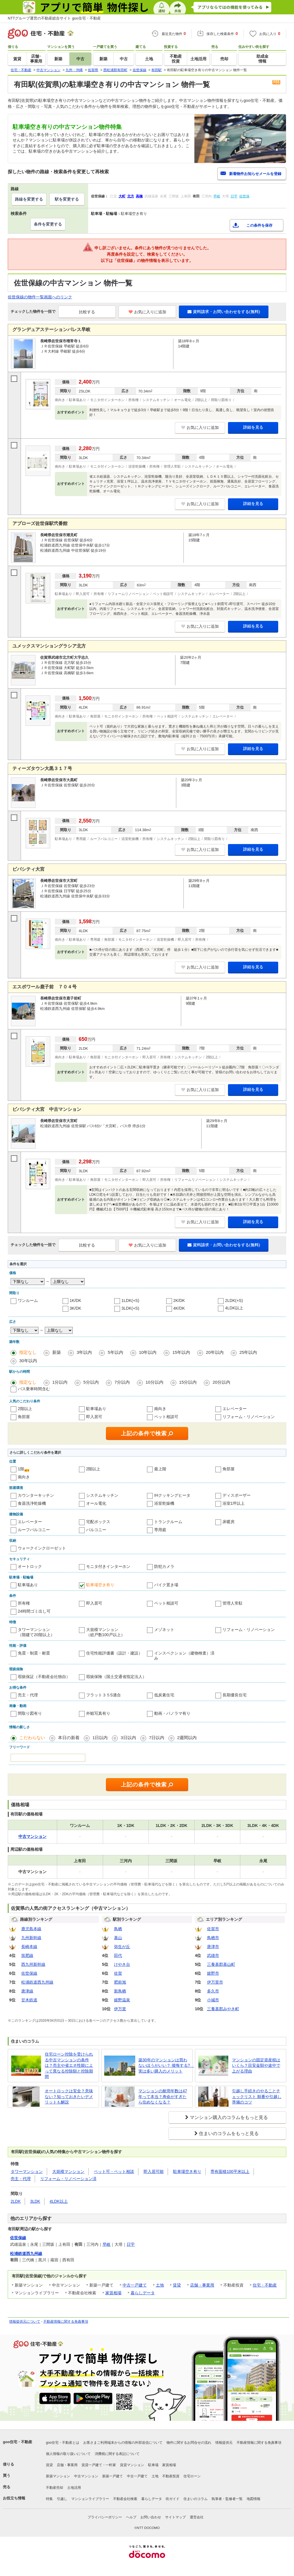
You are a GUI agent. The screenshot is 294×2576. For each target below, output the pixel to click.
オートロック (30, 1566)
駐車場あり (96, 1408)
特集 (49, 2499)
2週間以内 (187, 1737)
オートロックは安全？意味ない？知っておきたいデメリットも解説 (69, 2096)
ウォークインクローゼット (42, 1548)
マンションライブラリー (90, 2499)
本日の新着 (69, 1737)
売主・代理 (28, 1695)
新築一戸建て (112, 2476)
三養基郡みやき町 (223, 2009)
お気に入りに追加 (147, 312)
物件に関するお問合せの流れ (189, 2443)
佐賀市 (213, 1928)
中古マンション (86, 2476)
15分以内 (188, 1382)
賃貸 (177, 2285)
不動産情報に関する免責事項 (65, 2322)
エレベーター (235, 1408)
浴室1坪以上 (234, 1503)
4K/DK (179, 1308)
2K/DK (179, 1300)
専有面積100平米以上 (229, 2171)
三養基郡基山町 (221, 1964)
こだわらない (32, 1737)
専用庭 (160, 1529)
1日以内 (100, 1737)
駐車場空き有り (100, 1584)
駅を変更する (67, 199)
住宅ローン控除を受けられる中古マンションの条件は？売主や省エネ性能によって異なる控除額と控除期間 (69, 2065)
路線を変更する (29, 199)
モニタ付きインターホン (108, 1566)
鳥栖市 (213, 1937)
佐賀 (118, 1973)
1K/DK (75, 1300)
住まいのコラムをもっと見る (229, 2133)
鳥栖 (118, 1928)
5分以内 (90, 1382)
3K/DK (75, 1308)
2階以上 (25, 1408)
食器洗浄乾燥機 (32, 1503)
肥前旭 (120, 1982)
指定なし (27, 1352)
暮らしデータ (143, 2293)
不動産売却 (54, 2488)
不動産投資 (170, 2476)
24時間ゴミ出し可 (34, 1611)
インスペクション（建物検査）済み (184, 1656)
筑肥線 (27, 1955)
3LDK (35, 2201)
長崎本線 (29, 1946)
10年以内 (148, 1352)
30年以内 (28, 1360)
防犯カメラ (164, 1566)
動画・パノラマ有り (172, 1713)
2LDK (16, 2201)
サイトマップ (175, 2517)
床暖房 (229, 1521)
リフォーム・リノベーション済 (68, 2178)
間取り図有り (30, 1713)
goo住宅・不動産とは (62, 2443)
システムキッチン (102, 1495)
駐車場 (153, 2465)
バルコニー (96, 1529)
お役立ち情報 (14, 2498)
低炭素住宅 (164, 1695)
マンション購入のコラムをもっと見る (229, 2117)
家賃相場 (113, 2293)
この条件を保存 (259, 225)
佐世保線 (29, 1973)
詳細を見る (253, 427)
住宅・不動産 (265, 2285)
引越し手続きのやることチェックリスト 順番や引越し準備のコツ (256, 2096)
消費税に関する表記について (117, 2454)
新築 (56, 1352)
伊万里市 (215, 1982)
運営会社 (197, 2517)
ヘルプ (131, 2517)
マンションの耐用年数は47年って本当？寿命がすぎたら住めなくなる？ (162, 2096)
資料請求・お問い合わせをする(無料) (223, 312)
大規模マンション (68, 2171)
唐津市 (213, 1946)
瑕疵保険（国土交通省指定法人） (116, 1676)
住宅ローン (192, 2476)
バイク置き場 (166, 1584)
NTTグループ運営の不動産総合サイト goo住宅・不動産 (54, 18)
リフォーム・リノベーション (249, 1416)
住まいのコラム (195, 2499)
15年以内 (181, 1352)
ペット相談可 (166, 1416)
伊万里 (120, 2009)
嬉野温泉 (122, 2000)
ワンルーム (28, 1300)
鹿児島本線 (31, 1928)
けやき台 (122, 1964)
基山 (118, 1937)
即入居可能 (154, 2171)
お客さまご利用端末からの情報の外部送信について (123, 2443)
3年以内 (84, 1352)
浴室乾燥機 (164, 1503)
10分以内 (154, 1382)
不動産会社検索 (125, 2499)
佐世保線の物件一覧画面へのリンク (40, 297)
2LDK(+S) (234, 1300)
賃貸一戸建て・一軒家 (99, 2465)
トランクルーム (168, 1521)
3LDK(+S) (130, 1308)
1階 (21, 1469)
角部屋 (24, 1416)
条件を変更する (48, 224)
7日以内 (156, 1737)
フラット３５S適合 (103, 1695)
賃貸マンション (132, 2465)
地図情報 (253, 2499)
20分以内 (221, 1382)
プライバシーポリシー (105, 2517)
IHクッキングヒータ (172, 1495)
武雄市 (213, 1955)
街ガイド (172, 2499)
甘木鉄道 (29, 2000)
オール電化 (96, 1503)
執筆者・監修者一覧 (227, 2499)
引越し (62, 2499)
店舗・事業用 (202, 2285)
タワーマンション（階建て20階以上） (36, 1632)
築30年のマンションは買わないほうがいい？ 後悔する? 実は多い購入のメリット (164, 2065)
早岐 (106, 2244)
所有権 (24, 1603)
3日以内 (128, 1737)
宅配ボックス (98, 1521)
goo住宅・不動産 (17, 2442)
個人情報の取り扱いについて (68, 2454)
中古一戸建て (135, 2285)
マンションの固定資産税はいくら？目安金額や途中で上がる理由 (256, 2065)
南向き (160, 1408)
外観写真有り (98, 1713)
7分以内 (122, 1382)
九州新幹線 (31, 1937)
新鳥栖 (120, 1991)
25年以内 (248, 1352)
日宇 (131, 2244)
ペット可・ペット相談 (114, 2171)
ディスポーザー (237, 1495)
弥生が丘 (122, 1946)
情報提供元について (24, 2322)
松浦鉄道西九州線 (37, 1982)
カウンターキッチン (36, 1495)
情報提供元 (224, 2443)
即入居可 (94, 1416)
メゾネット (164, 1629)
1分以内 (59, 1382)
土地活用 (74, 2488)
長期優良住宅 (235, 1695)
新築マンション (58, 2476)
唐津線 (27, 1991)
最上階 (160, 1469)
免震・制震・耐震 (34, 1653)
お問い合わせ (150, 2517)
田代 (118, 1955)
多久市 (213, 1991)
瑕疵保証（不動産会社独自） (44, 1676)
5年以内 (115, 1352)
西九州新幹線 (33, 1964)
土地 (160, 2285)
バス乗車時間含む (34, 1389)
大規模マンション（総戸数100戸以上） (105, 1632)
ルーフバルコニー (34, 1529)
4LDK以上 (234, 1308)
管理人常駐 (233, 1603)
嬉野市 (213, 1973)
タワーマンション (27, 2171)
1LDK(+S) (130, 1300)
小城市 (213, 2000)
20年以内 (215, 1352)
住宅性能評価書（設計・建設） (114, 1653)
